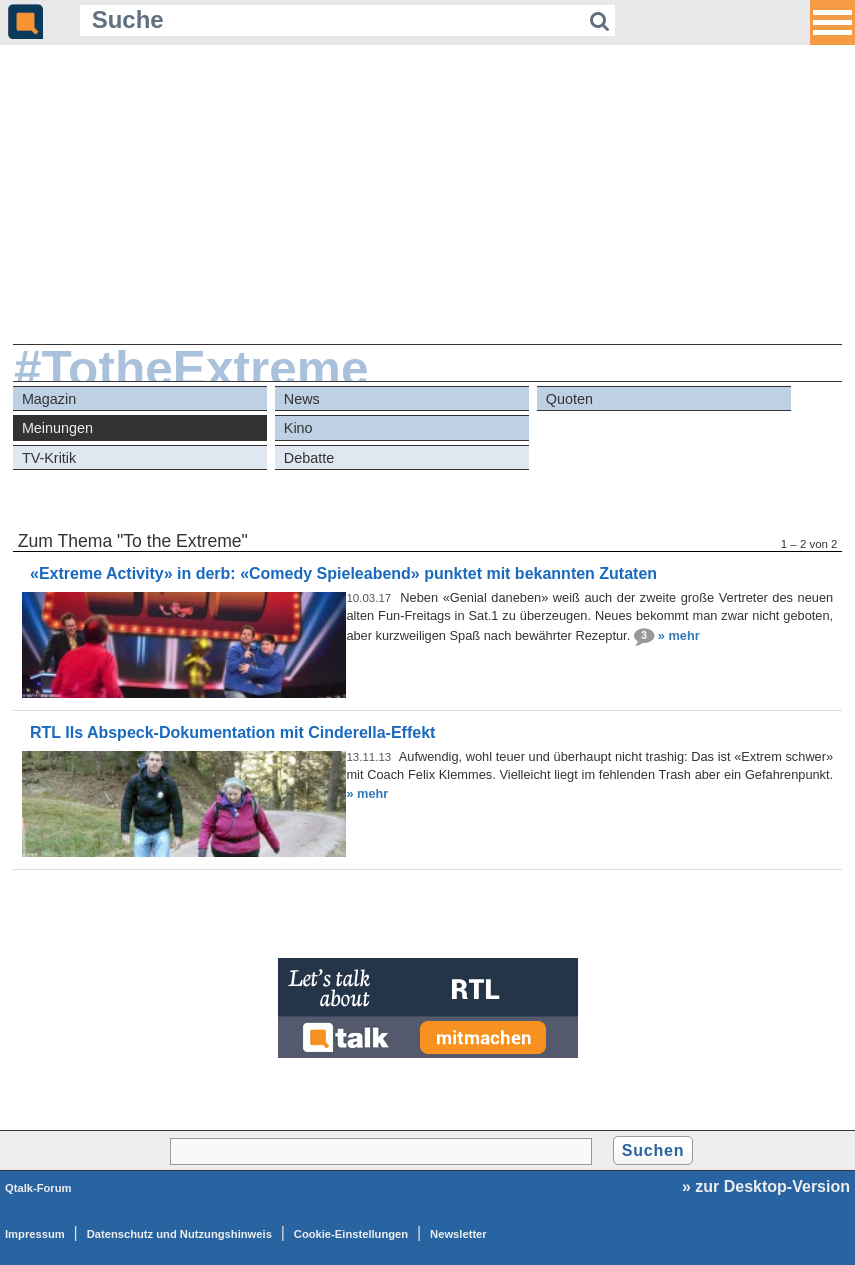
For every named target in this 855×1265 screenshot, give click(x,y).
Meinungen (57, 428)
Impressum (35, 1234)
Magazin (49, 399)
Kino (298, 428)
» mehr (679, 634)
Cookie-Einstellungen (351, 1234)
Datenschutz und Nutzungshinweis (179, 1234)
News (302, 399)
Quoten (569, 399)
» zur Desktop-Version (766, 1186)
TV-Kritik (49, 458)
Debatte (309, 458)
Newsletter (458, 1234)
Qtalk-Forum (38, 1188)
